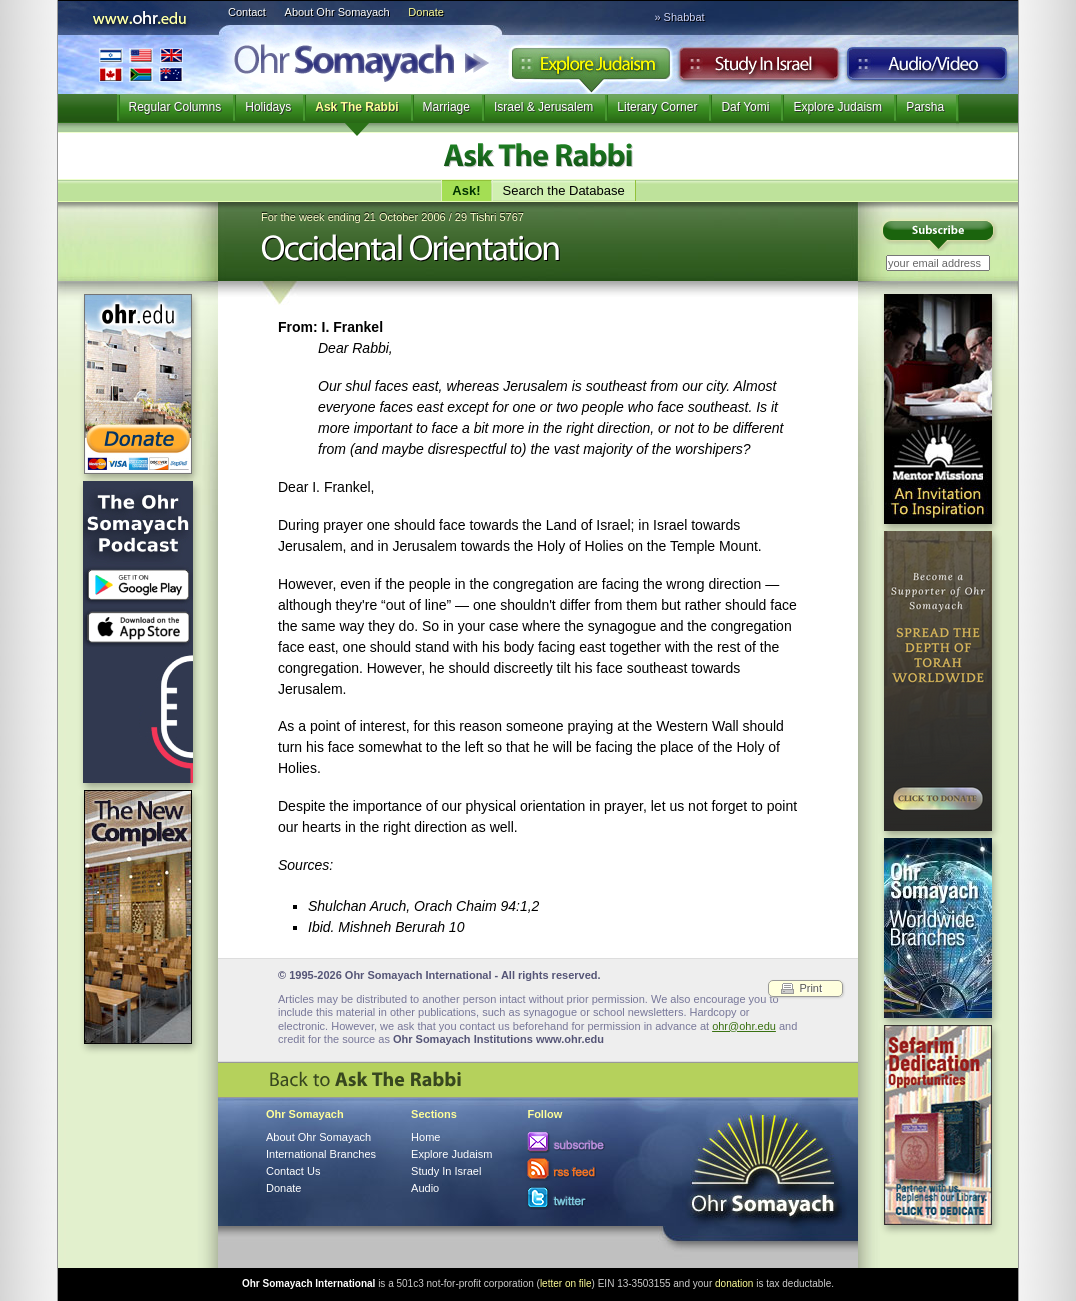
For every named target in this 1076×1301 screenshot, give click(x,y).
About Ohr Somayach (337, 12)
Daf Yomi (745, 107)
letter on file (566, 1283)
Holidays (268, 107)
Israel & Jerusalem (543, 107)
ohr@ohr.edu (744, 1026)
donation (734, 1283)
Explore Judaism (590, 69)
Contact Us (293, 1171)
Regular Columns (175, 107)
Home (425, 1137)
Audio (927, 69)
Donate (425, 12)
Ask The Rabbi (356, 107)
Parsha (925, 107)
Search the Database (564, 190)
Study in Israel (759, 69)
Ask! (466, 190)
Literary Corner (657, 107)
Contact (247, 12)
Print (810, 988)
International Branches (141, 64)
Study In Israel (446, 1171)
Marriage (446, 107)
